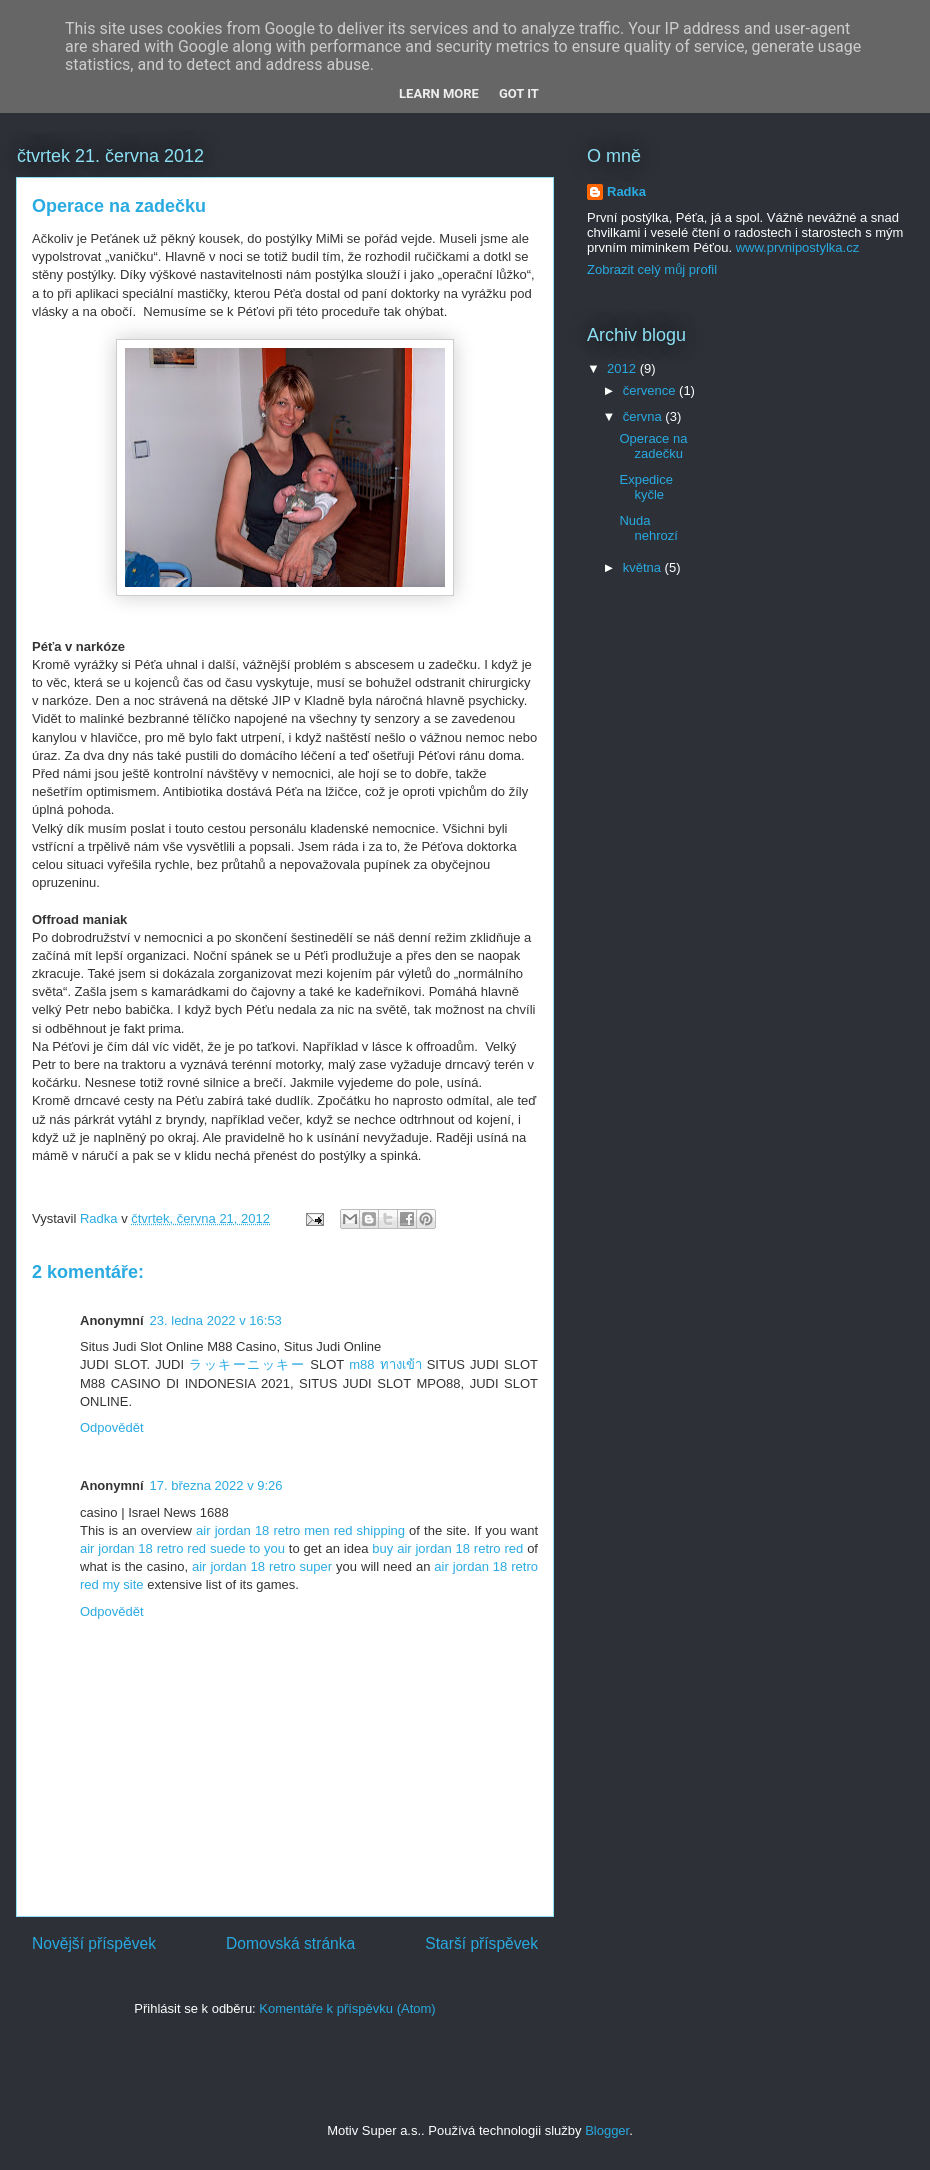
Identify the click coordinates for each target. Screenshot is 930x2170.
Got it (519, 93)
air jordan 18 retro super (262, 1566)
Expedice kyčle (645, 487)
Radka (626, 191)
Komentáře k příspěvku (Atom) (347, 2008)
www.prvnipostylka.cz (798, 247)
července (651, 390)
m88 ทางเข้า (385, 1364)
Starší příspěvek (481, 1943)
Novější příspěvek (94, 1943)
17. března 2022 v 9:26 (216, 1485)
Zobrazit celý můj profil (652, 269)
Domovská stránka (290, 1943)
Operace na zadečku (653, 446)
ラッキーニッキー (247, 1364)
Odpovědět (112, 1427)
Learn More (439, 93)
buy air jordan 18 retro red (447, 1548)
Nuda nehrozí (648, 528)
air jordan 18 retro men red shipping (300, 1530)
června (644, 416)
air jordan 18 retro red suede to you (182, 1548)
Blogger (607, 2130)
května (644, 567)
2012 (623, 368)
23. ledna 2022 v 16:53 (216, 1320)
